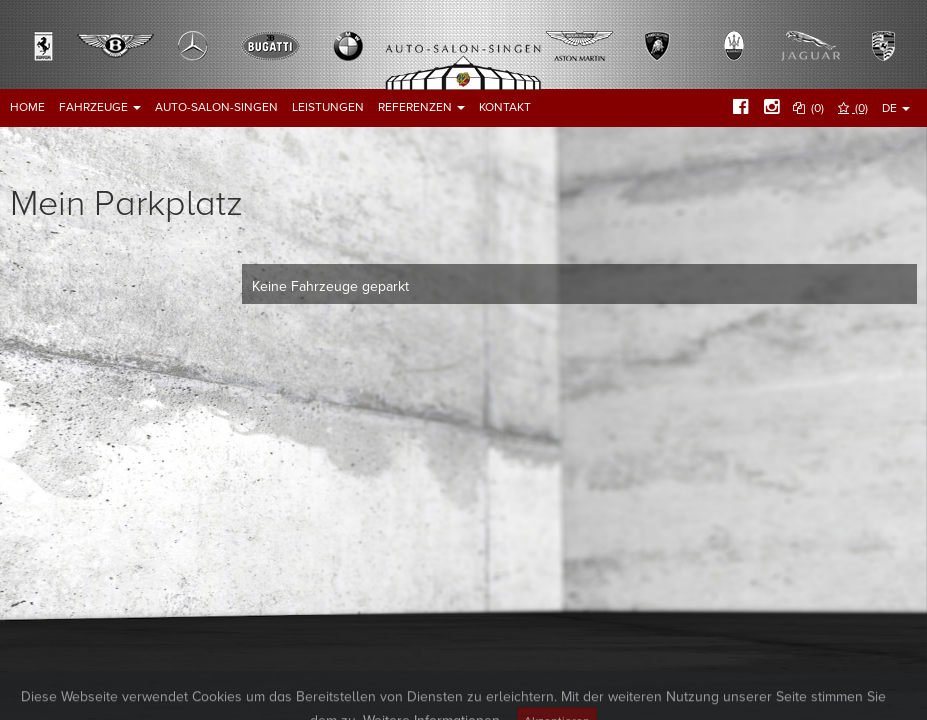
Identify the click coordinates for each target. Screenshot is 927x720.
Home (27, 107)
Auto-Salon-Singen (216, 107)
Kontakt (505, 107)
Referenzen (421, 107)
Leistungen (328, 107)
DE (896, 108)
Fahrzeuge (100, 107)
